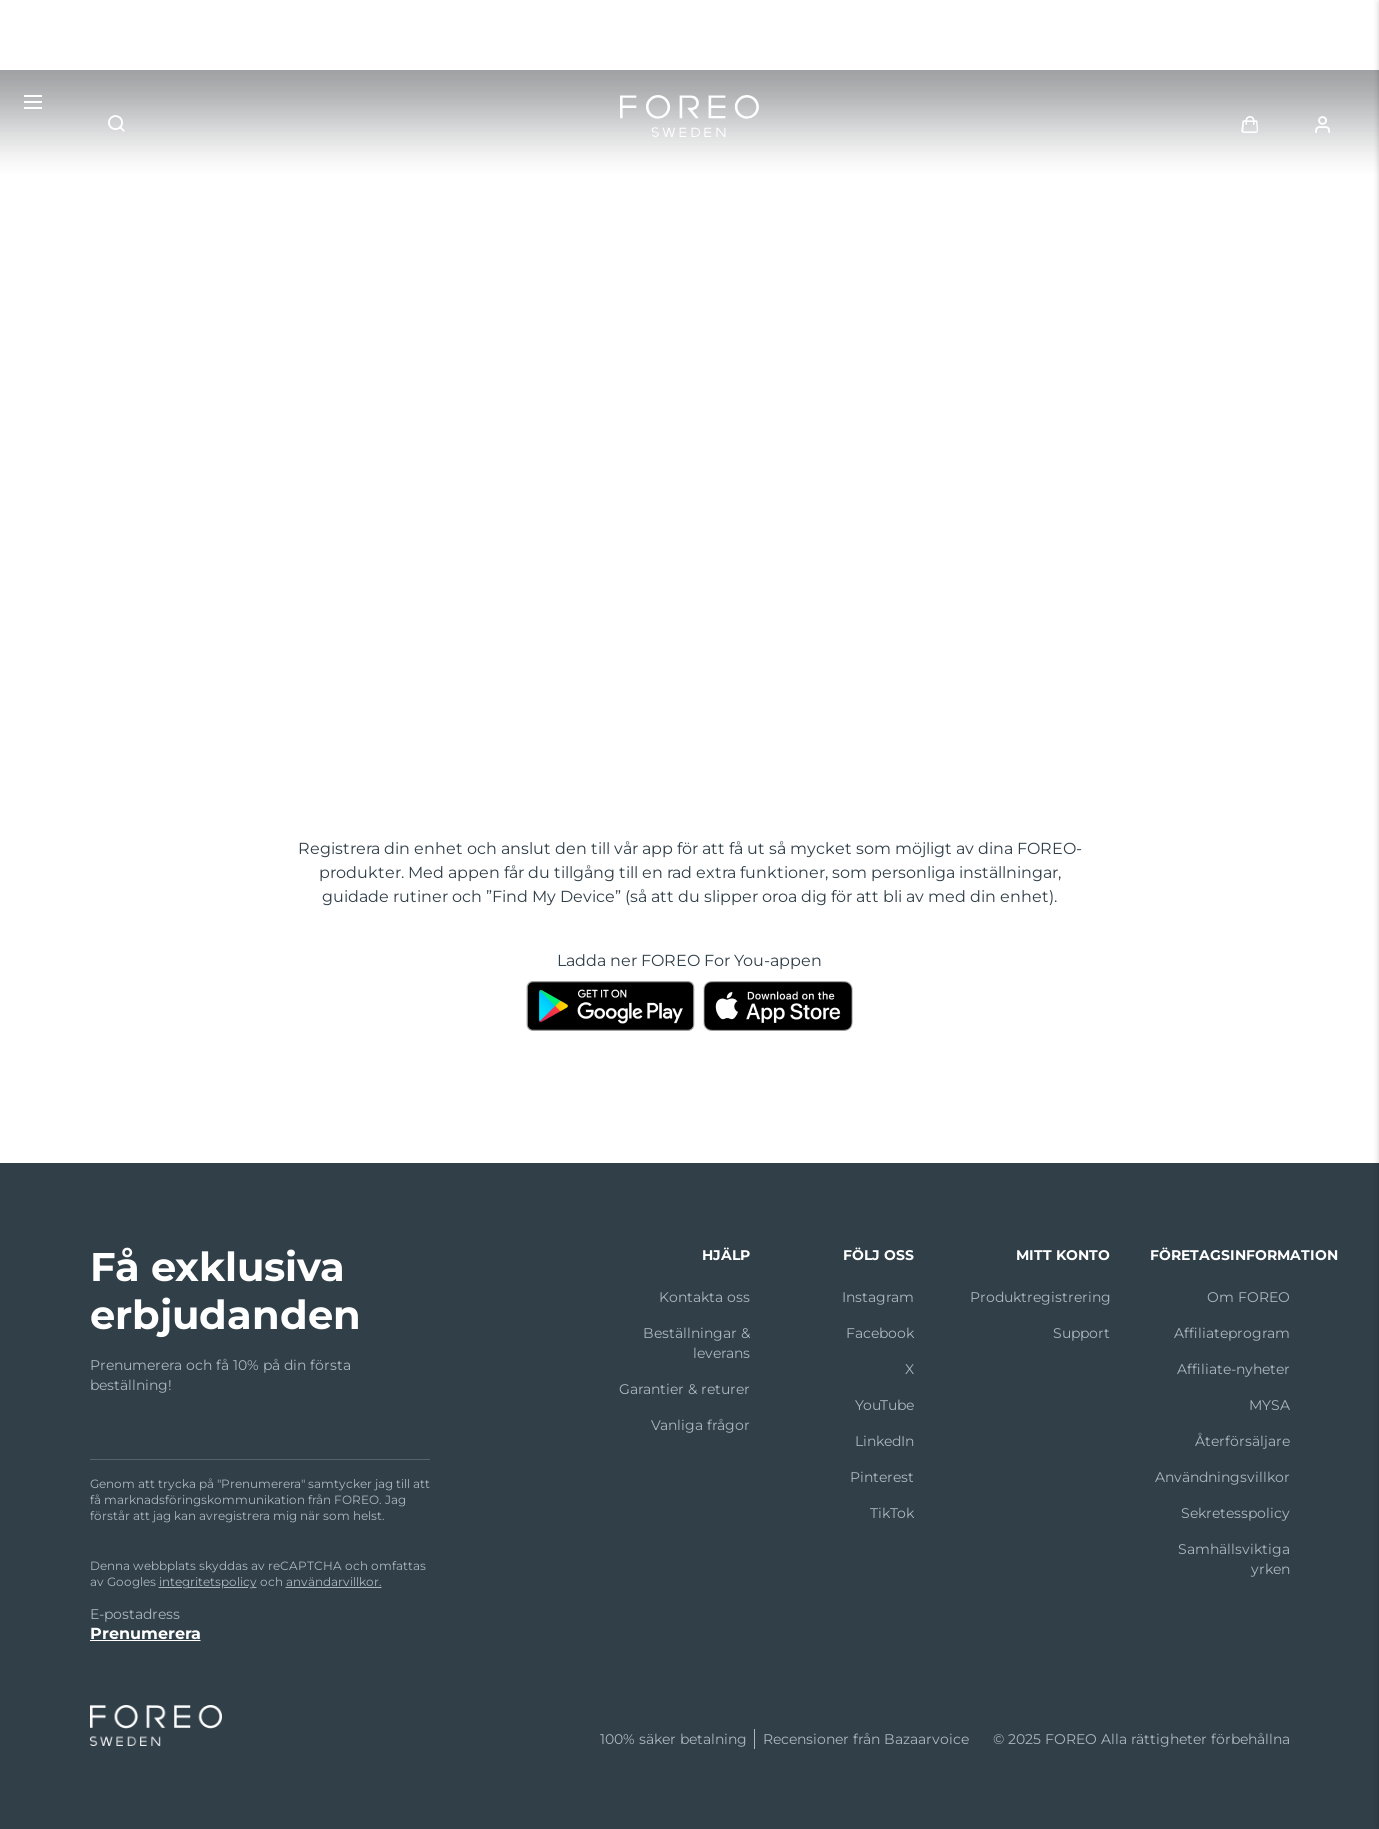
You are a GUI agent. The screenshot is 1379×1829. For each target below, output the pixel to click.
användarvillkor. (334, 1581)
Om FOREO (1248, 1297)
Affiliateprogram (1232, 1333)
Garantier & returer (684, 1389)
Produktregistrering (1040, 1297)
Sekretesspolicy (1235, 1513)
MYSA (1269, 1405)
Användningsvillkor (1222, 1477)
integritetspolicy (208, 1581)
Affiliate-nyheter (1233, 1369)
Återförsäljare (1242, 1441)
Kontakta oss (704, 1297)
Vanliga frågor (700, 1425)
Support (1081, 1333)
